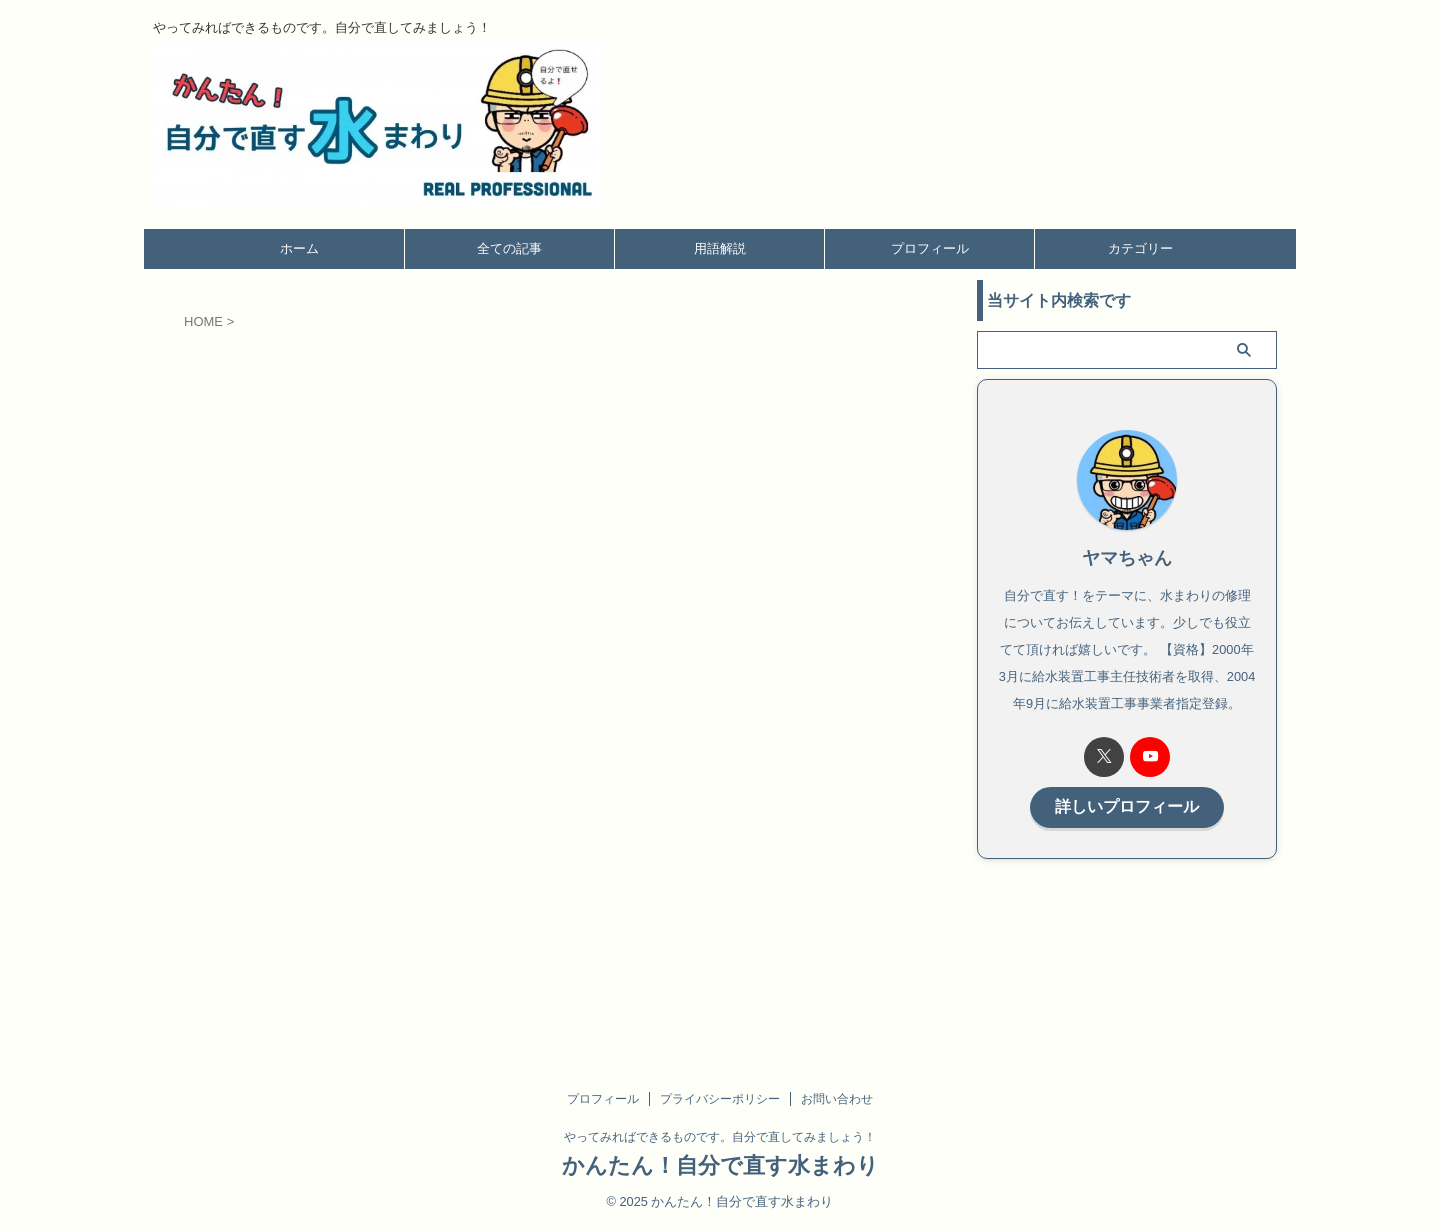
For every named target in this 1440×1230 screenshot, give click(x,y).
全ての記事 (509, 248)
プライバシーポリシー (720, 1099)
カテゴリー (1140, 248)
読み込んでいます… (504, 663)
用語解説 (720, 248)
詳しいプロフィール (1127, 805)
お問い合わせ (837, 1099)
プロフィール (930, 248)
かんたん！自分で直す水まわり (720, 1165)
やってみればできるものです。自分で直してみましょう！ (720, 1137)
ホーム (299, 248)
